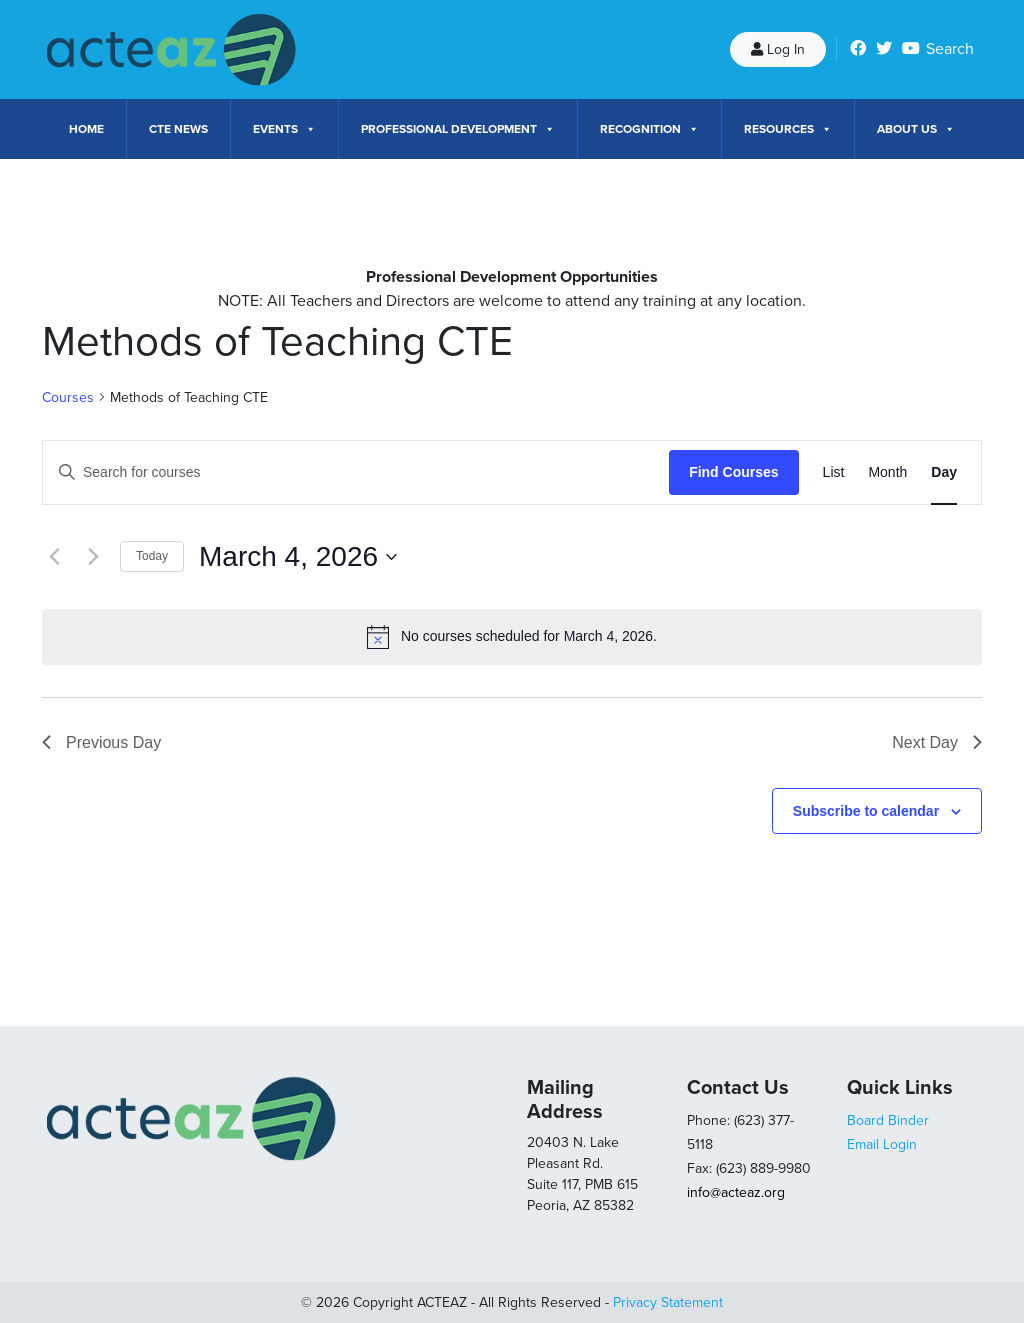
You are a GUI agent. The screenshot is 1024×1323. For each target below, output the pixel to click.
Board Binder (888, 1120)
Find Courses (733, 472)
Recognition (649, 129)
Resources (788, 129)
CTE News (178, 129)
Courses (68, 397)
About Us (916, 129)
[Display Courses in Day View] (944, 472)
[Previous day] (54, 557)
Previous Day (101, 742)
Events (284, 129)
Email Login (882, 1144)
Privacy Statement (668, 1302)
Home (86, 129)
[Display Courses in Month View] (887, 472)
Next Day (937, 742)
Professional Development (458, 129)
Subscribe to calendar (866, 811)
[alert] (512, 637)
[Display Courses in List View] (834, 472)
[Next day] (93, 557)
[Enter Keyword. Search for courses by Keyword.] (356, 472)
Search (950, 49)
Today (152, 556)
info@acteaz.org (736, 1192)
